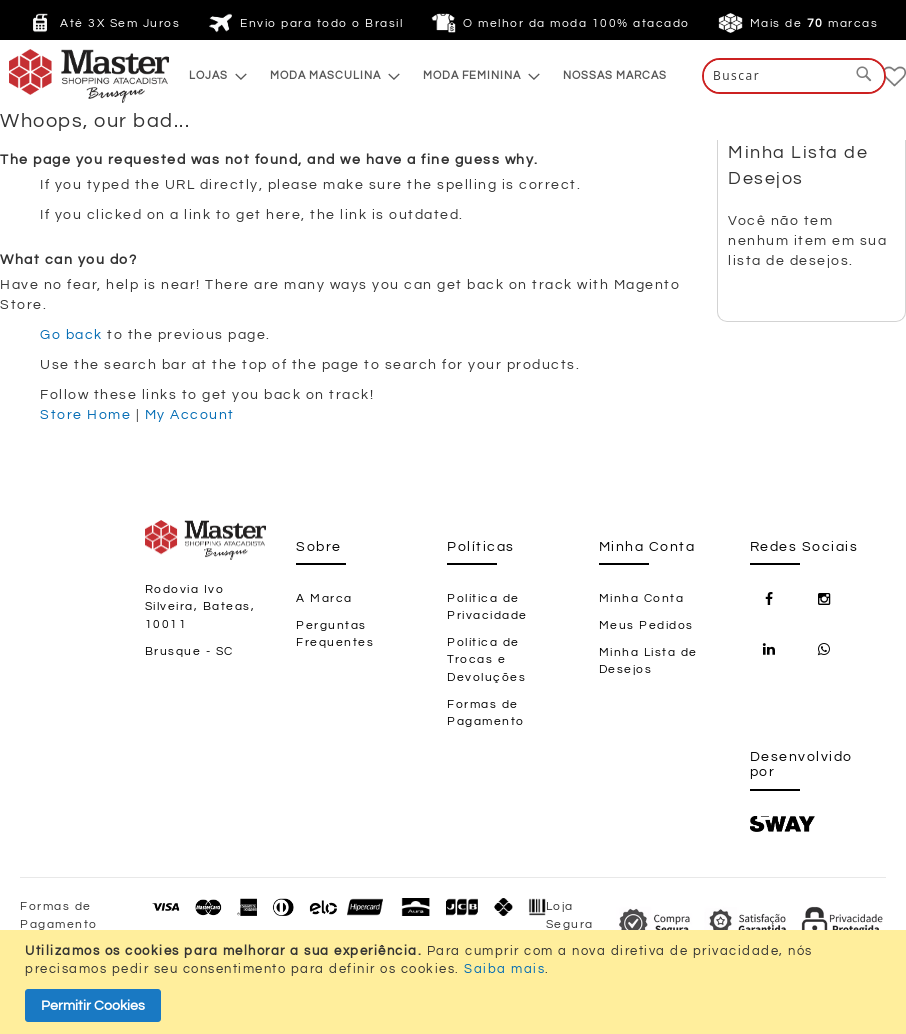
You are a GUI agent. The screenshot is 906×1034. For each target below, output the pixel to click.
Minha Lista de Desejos (648, 661)
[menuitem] (212, 75)
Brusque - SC (189, 651)
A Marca (324, 598)
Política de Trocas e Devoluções (486, 659)
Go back (71, 335)
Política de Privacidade (487, 607)
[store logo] (49, 76)
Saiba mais (504, 969)
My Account (190, 415)
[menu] (428, 75)
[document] (455, 982)
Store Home (85, 415)
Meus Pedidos (646, 625)
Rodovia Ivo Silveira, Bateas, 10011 (200, 606)
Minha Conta (642, 598)
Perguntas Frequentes (335, 634)
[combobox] (794, 76)
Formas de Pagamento (486, 713)
